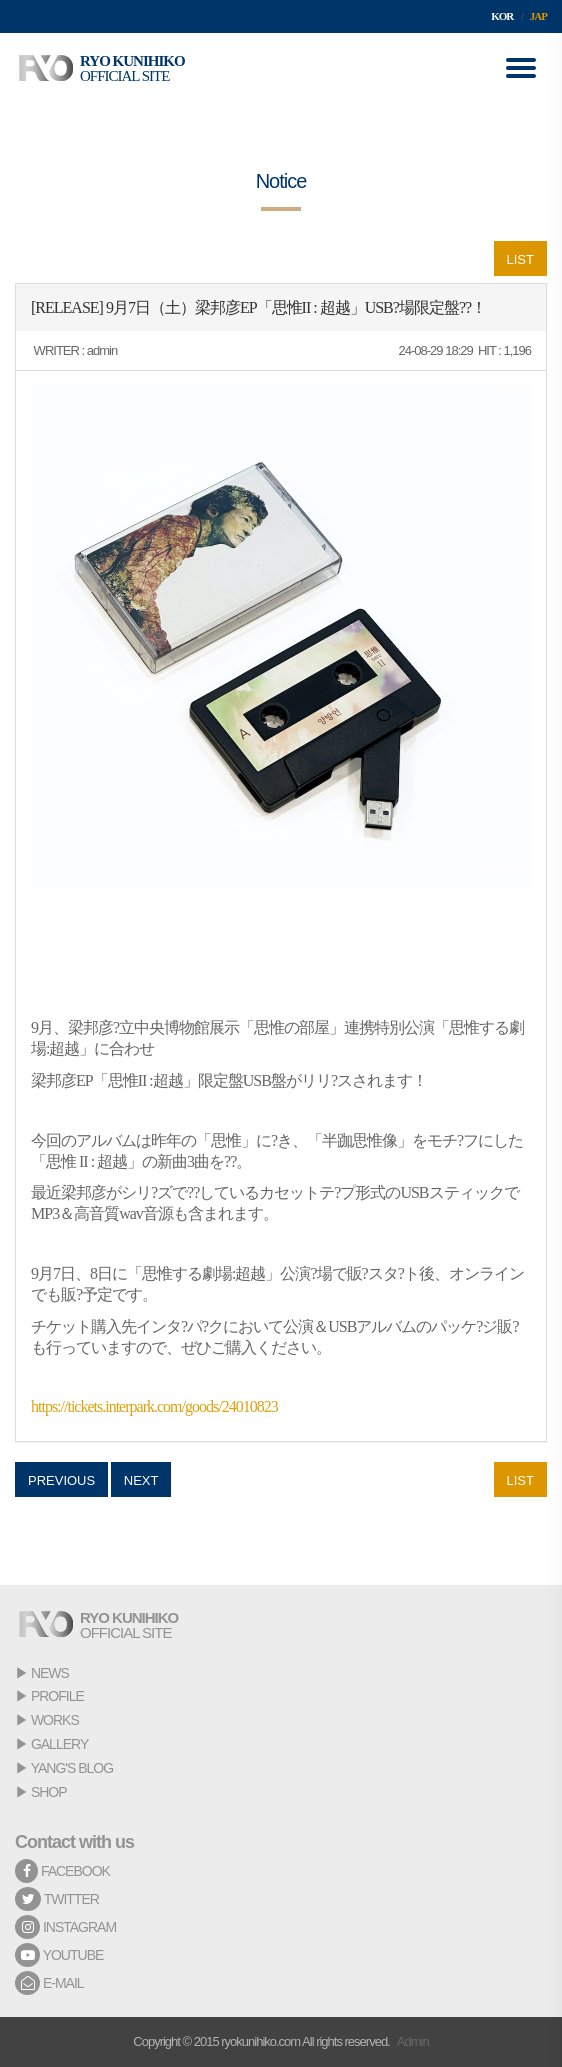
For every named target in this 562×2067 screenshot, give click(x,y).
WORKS (55, 1720)
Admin (413, 2041)
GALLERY (59, 1744)
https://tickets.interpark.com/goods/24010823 (154, 1406)
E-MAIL (49, 1983)
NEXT (141, 1480)
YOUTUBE (59, 1955)
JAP (538, 16)
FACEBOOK (62, 1871)
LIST (520, 259)
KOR (502, 16)
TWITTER (57, 1899)
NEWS (50, 1673)
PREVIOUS (61, 1480)
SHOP (49, 1792)
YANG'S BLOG (72, 1768)
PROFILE (57, 1696)
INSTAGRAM (65, 1927)
